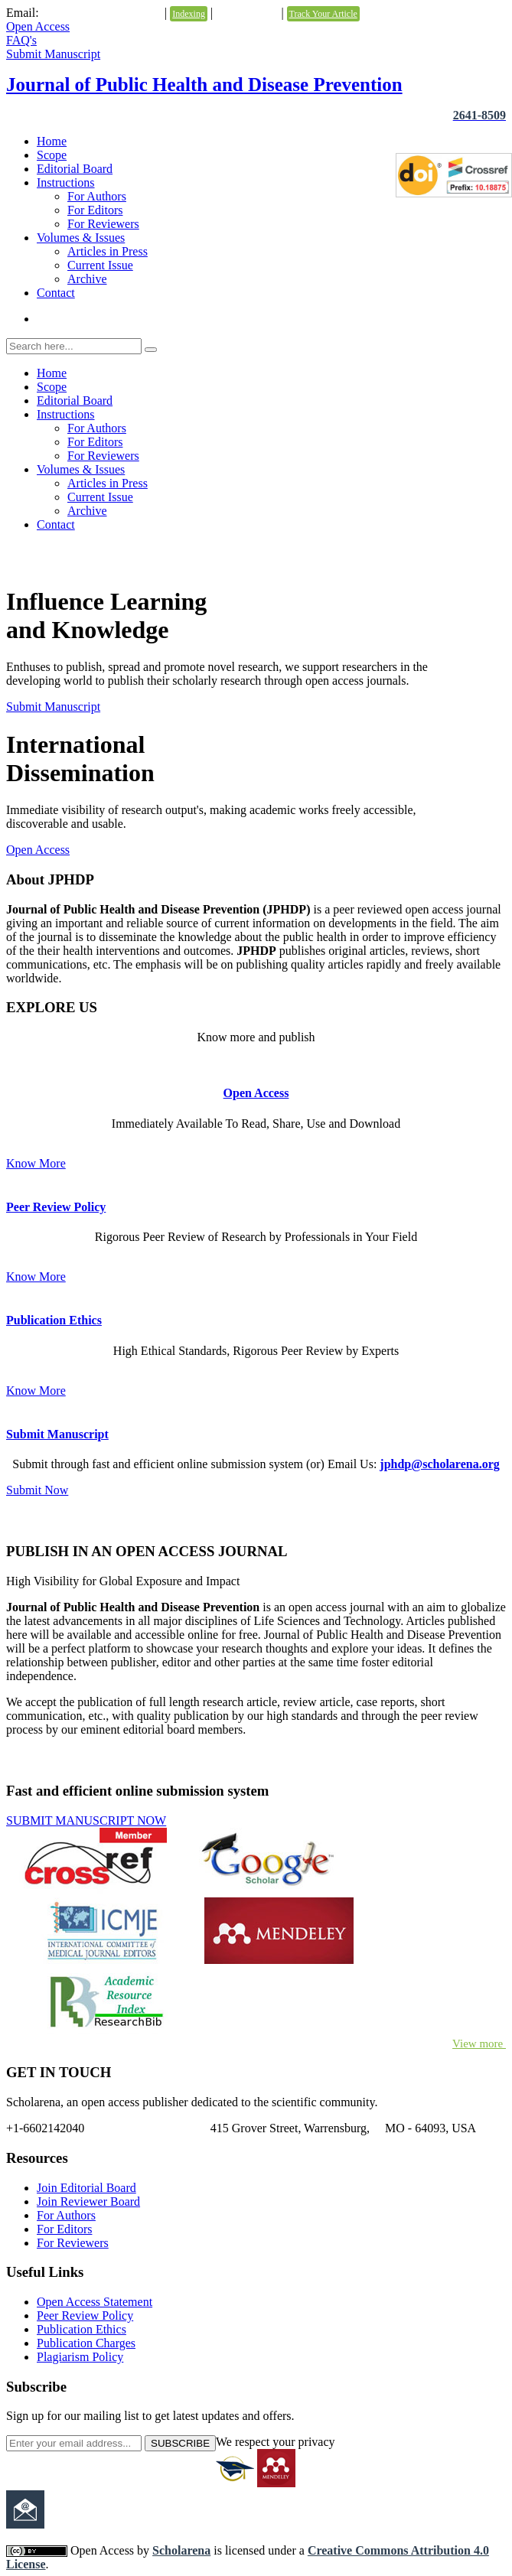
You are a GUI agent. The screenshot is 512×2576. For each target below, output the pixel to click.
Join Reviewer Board (88, 2201)
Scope (52, 154)
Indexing (188, 13)
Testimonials (247, 12)
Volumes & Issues (81, 237)
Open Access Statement (94, 2301)
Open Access (38, 26)
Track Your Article (323, 13)
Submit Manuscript (53, 53)
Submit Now (37, 1489)
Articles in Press (107, 251)
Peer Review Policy (56, 1206)
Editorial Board (75, 168)
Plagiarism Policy (80, 2356)
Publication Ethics (54, 1320)
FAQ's (21, 40)
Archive (87, 278)
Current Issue (100, 265)
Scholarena (181, 2550)
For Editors (94, 210)
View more (479, 2043)
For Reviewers (103, 223)
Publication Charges (86, 2343)
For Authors (96, 196)
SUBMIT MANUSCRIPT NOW (86, 1820)
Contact (56, 292)
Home (52, 141)
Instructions (66, 182)
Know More (36, 1163)
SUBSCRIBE (180, 2443)
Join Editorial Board (86, 2187)
